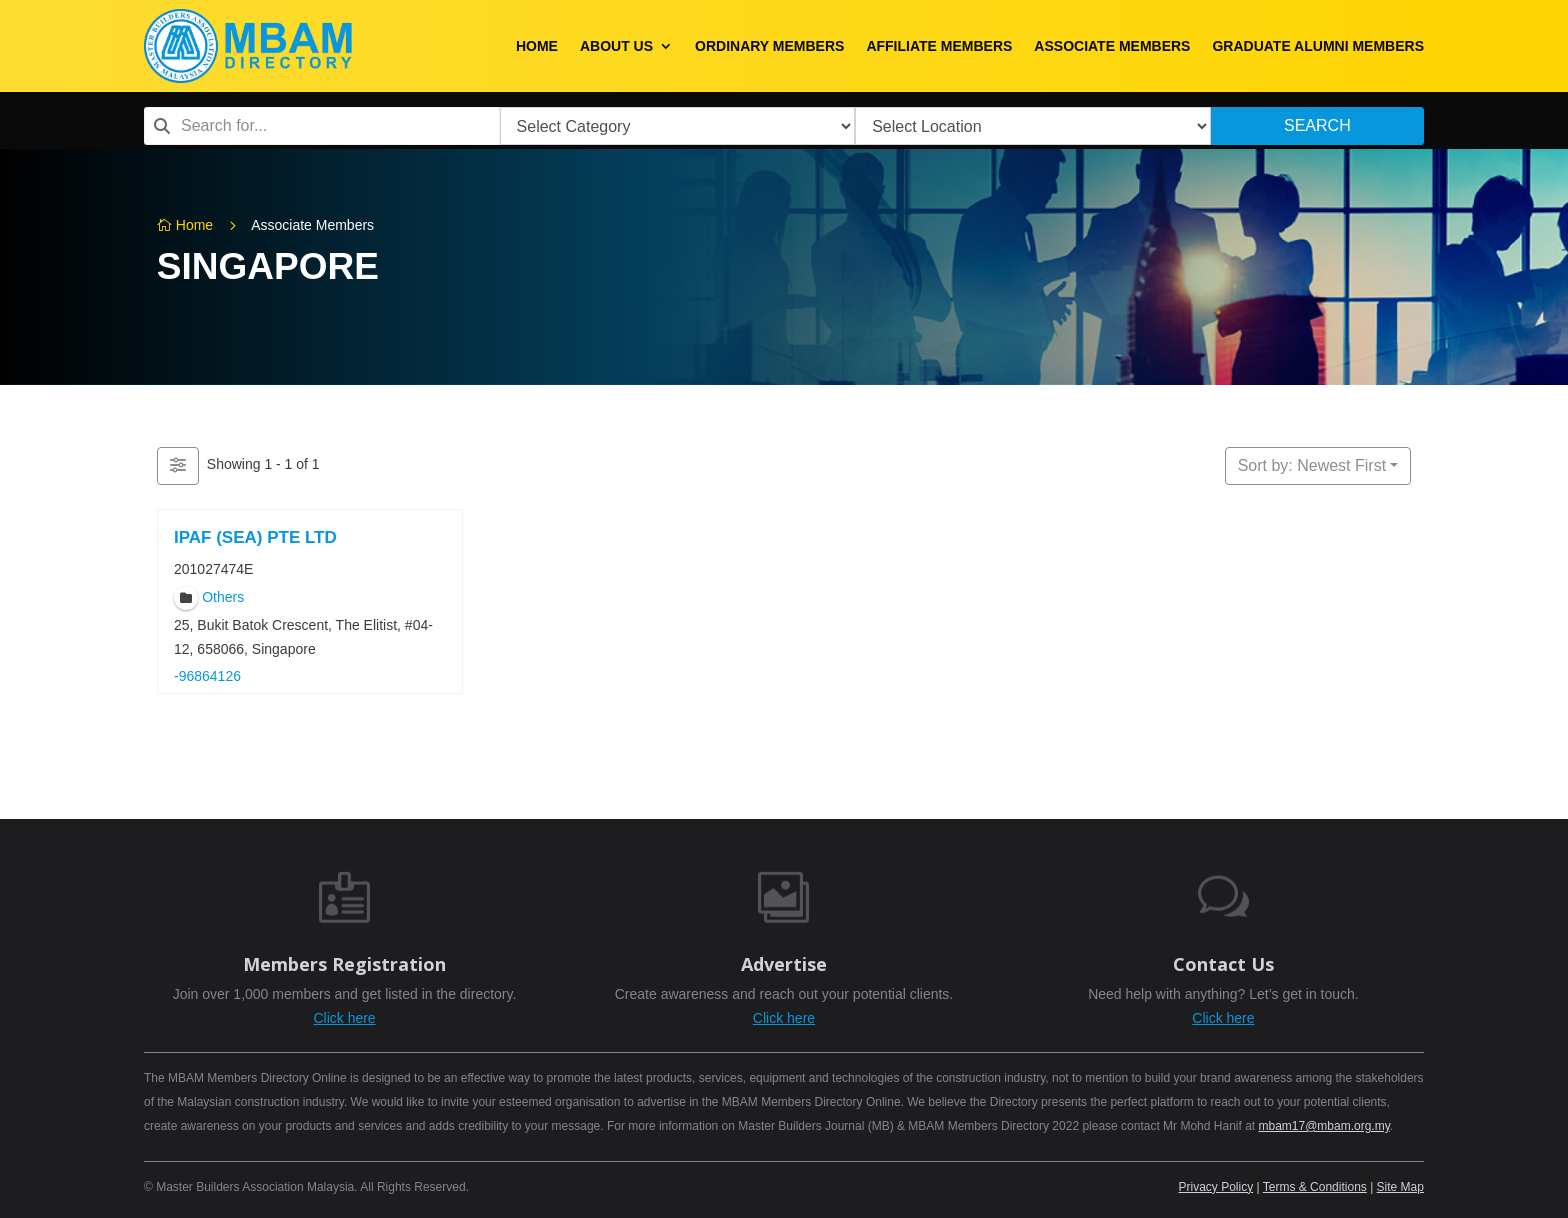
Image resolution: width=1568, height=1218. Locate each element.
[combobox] (322, 126)
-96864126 (207, 677)
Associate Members (1112, 46)
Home (537, 46)
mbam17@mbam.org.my (1323, 1126)
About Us (616, 46)
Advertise (784, 964)
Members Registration (344, 964)
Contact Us (1223, 964)
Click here (344, 1018)
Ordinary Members (769, 46)
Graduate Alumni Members (1318, 46)
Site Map (1400, 1187)
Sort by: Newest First (1312, 465)
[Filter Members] (178, 466)
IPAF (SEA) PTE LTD (255, 537)
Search (1317, 125)
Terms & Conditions (1315, 1187)
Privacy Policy (1216, 1187)
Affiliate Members (939, 46)
